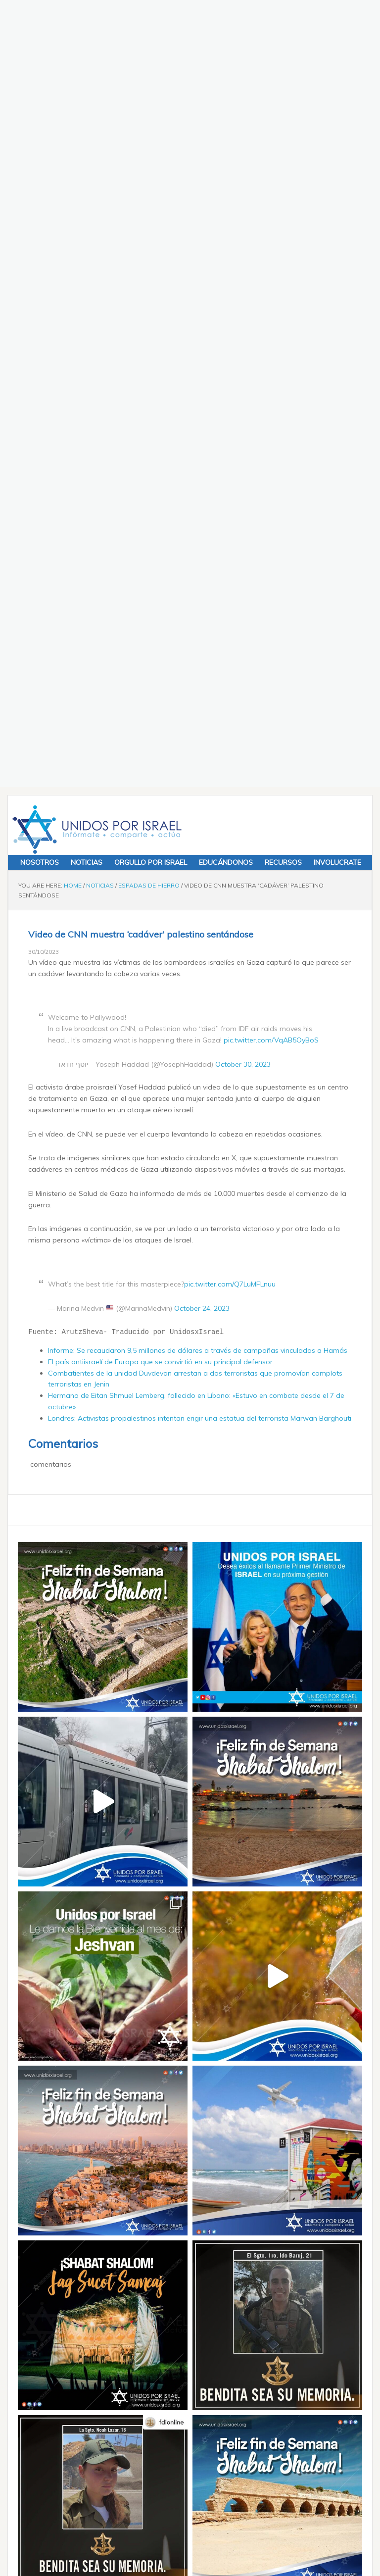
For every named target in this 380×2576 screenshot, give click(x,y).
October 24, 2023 (202, 543)
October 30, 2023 (243, 299)
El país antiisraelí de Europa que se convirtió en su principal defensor (160, 596)
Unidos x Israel (95, 65)
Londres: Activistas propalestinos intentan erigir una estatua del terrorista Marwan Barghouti (199, 652)
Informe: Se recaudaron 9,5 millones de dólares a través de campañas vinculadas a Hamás (197, 585)
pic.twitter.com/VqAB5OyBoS (271, 274)
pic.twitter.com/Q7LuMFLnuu (230, 518)
